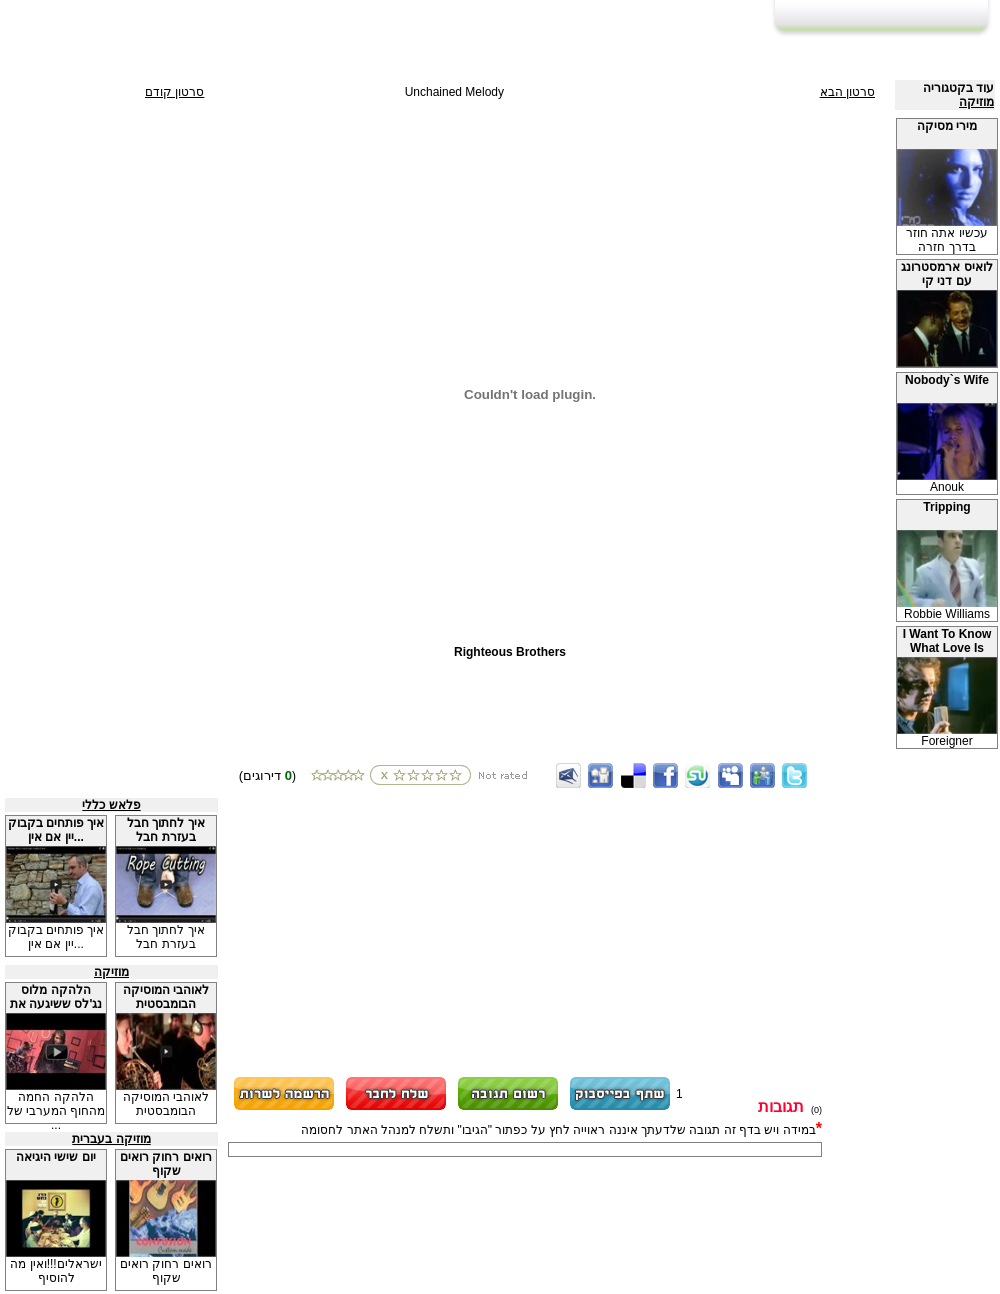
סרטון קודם (174, 92)
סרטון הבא (847, 92)
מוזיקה (976, 102)
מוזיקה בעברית (111, 1139)
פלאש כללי (111, 805)
